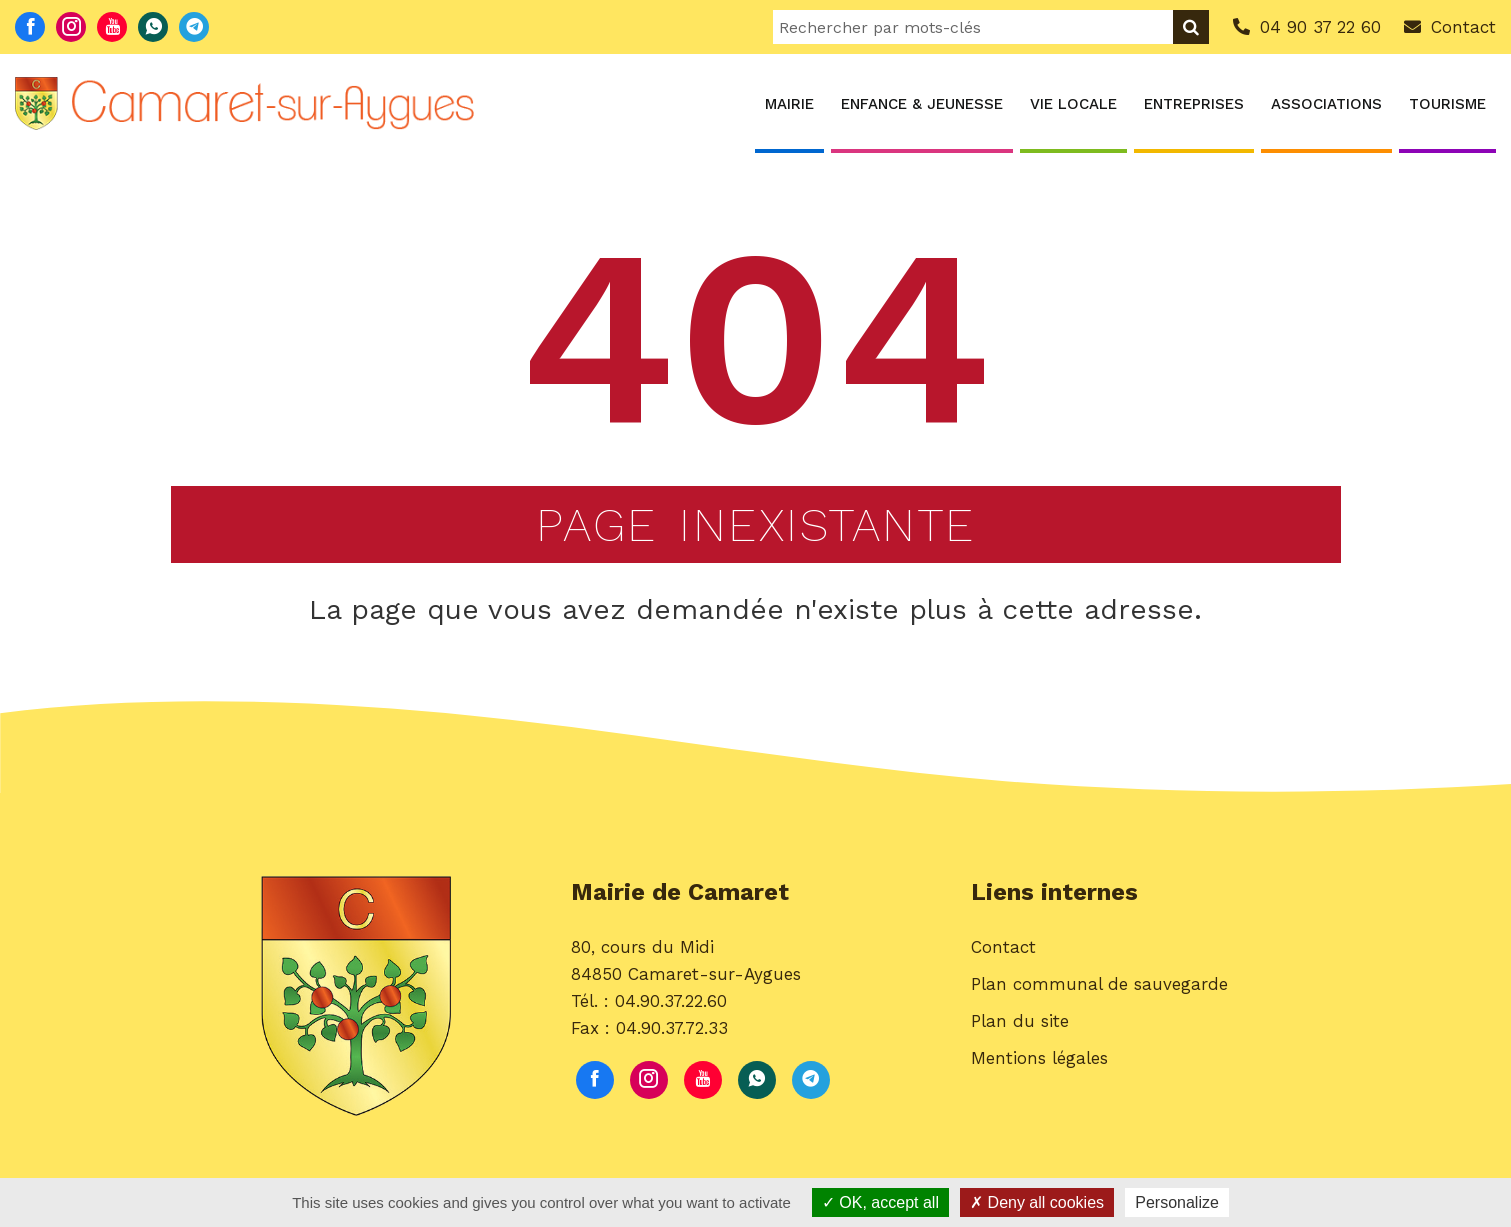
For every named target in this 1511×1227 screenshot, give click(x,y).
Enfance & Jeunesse (922, 104)
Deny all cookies (1037, 1202)
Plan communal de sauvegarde (1099, 995)
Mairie (789, 104)
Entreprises (1194, 104)
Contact (1003, 958)
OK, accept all (880, 1202)
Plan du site (1020, 1033)
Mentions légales (1039, 1070)
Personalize (1177, 1202)
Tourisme (1447, 104)
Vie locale (1073, 104)
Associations (1326, 104)
